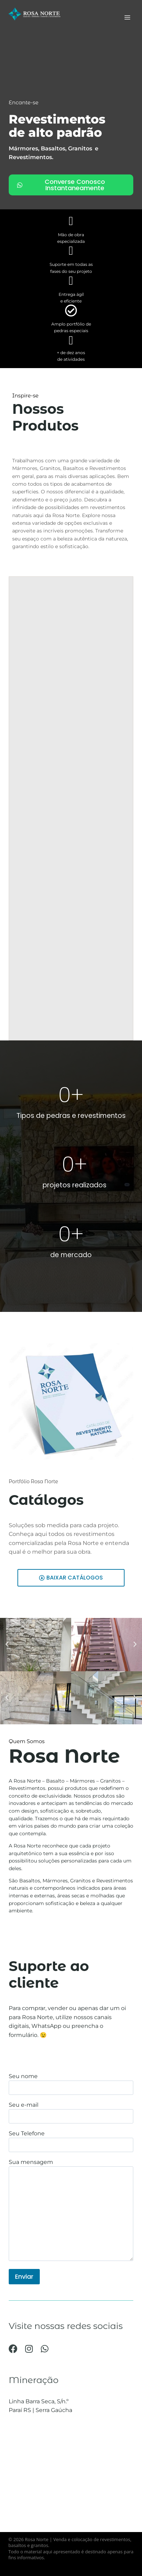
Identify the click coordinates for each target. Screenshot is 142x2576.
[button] (6, 1644)
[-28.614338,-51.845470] (71, 2479)
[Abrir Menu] (127, 17)
